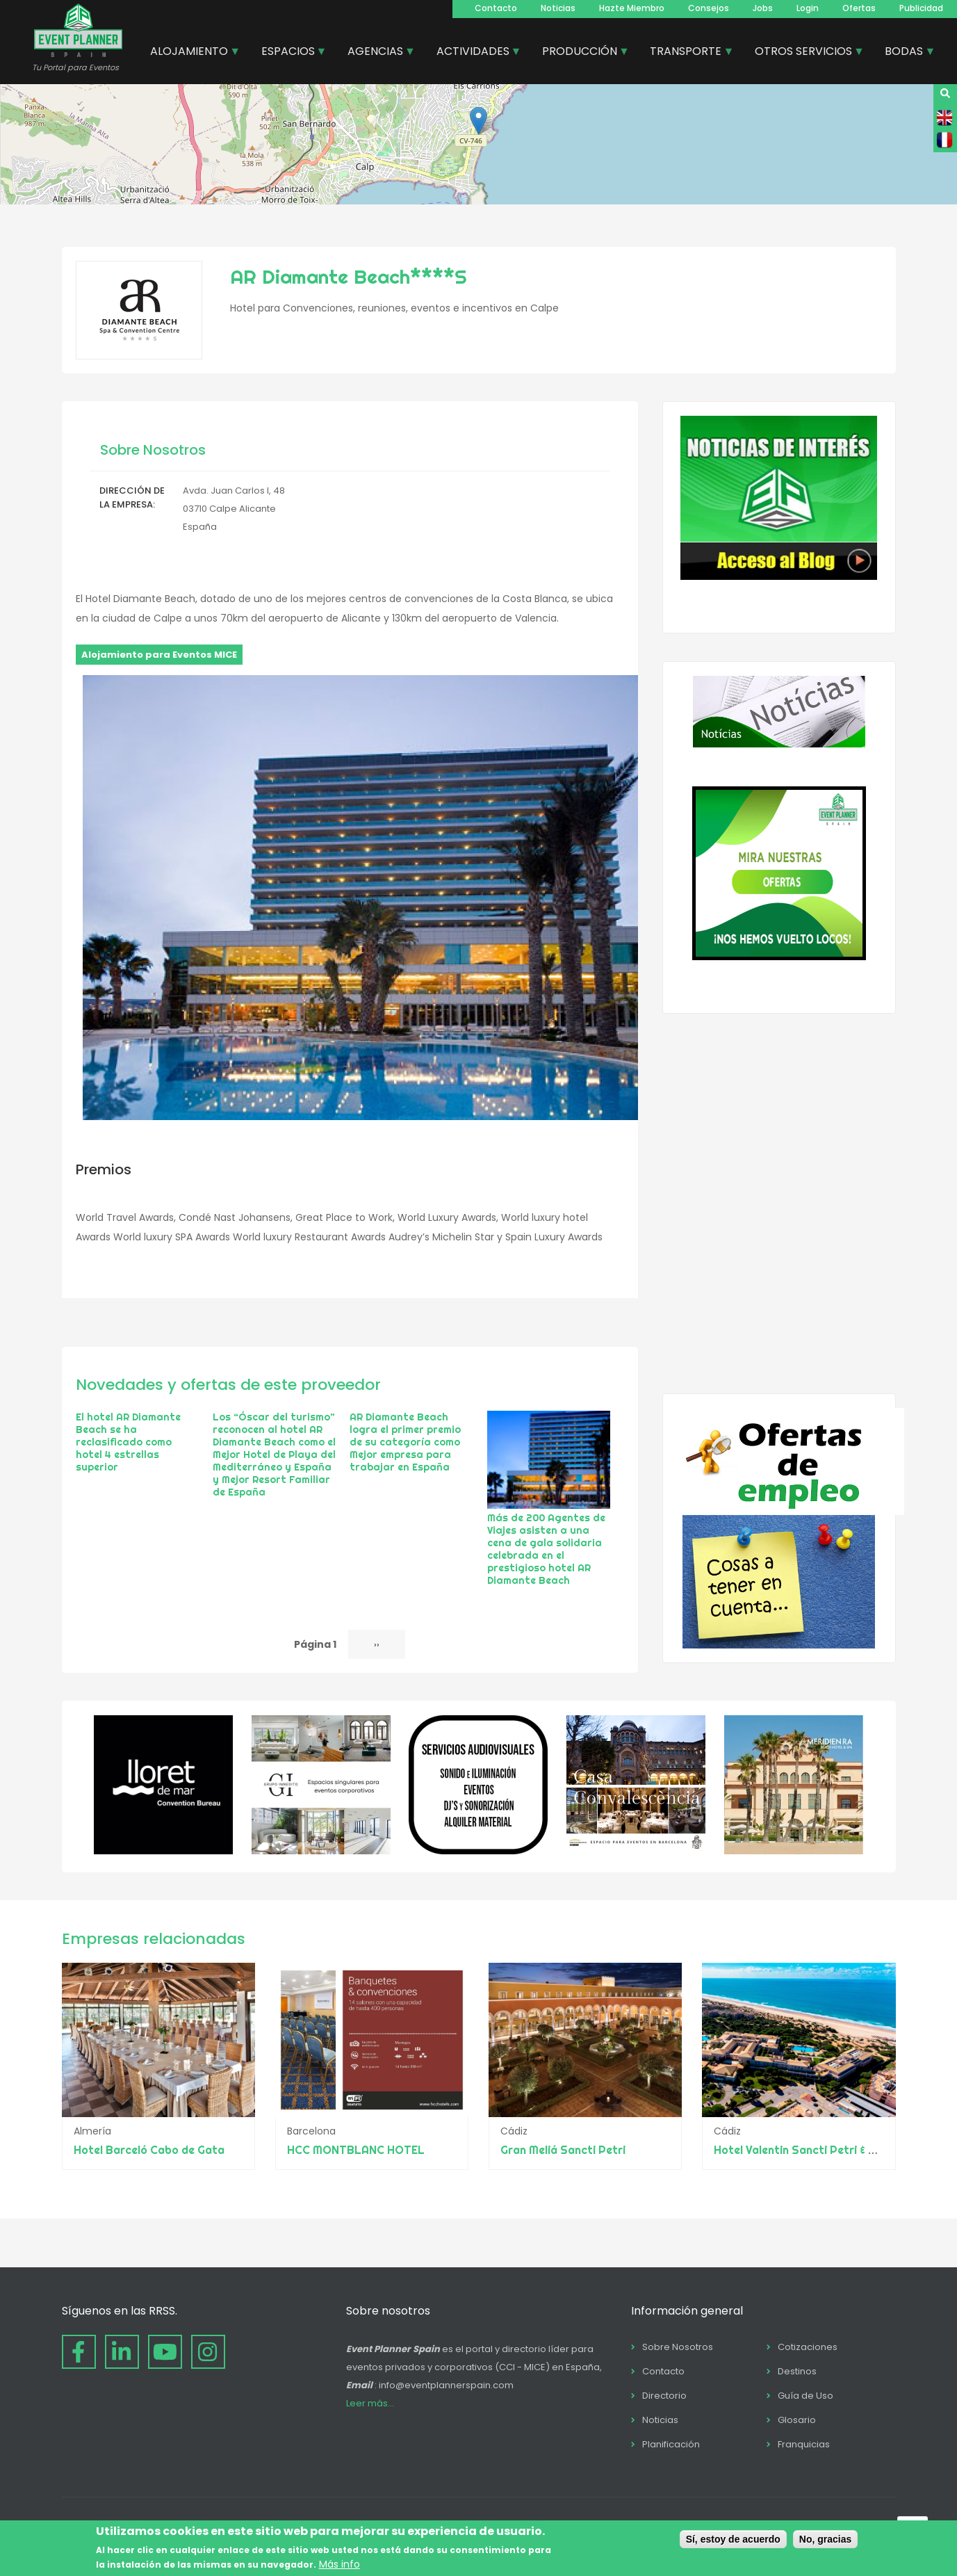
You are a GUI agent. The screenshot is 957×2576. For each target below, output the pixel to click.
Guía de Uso (805, 2395)
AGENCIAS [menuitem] (376, 53)
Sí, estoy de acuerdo (733, 2539)
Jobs (763, 8)
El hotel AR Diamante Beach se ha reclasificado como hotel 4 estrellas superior (128, 1442)
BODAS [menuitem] (904, 53)
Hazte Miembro (631, 8)
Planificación (671, 2444)
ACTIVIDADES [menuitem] (473, 53)
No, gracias (825, 2539)
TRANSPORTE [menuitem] (686, 53)
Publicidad (921, 8)
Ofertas (859, 8)
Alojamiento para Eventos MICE (159, 654)
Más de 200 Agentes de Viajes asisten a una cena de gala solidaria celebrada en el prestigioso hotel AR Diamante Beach (546, 1549)
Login (807, 8)
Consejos (708, 8)
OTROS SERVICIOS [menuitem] (804, 53)
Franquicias (804, 2444)
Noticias (558, 8)
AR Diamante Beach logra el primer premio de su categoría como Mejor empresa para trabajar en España (405, 1442)
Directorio (664, 2395)
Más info (339, 2564)
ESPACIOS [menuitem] (289, 53)
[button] (478, 120)
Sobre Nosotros (677, 2347)
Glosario (797, 2420)
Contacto (496, 8)
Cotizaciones (807, 2347)
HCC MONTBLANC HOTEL (356, 2150)
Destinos (797, 2371)
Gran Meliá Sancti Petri (562, 2150)
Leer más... (370, 2403)
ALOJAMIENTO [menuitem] (190, 53)
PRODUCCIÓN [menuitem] (580, 53)
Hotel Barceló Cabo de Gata (149, 2150)
